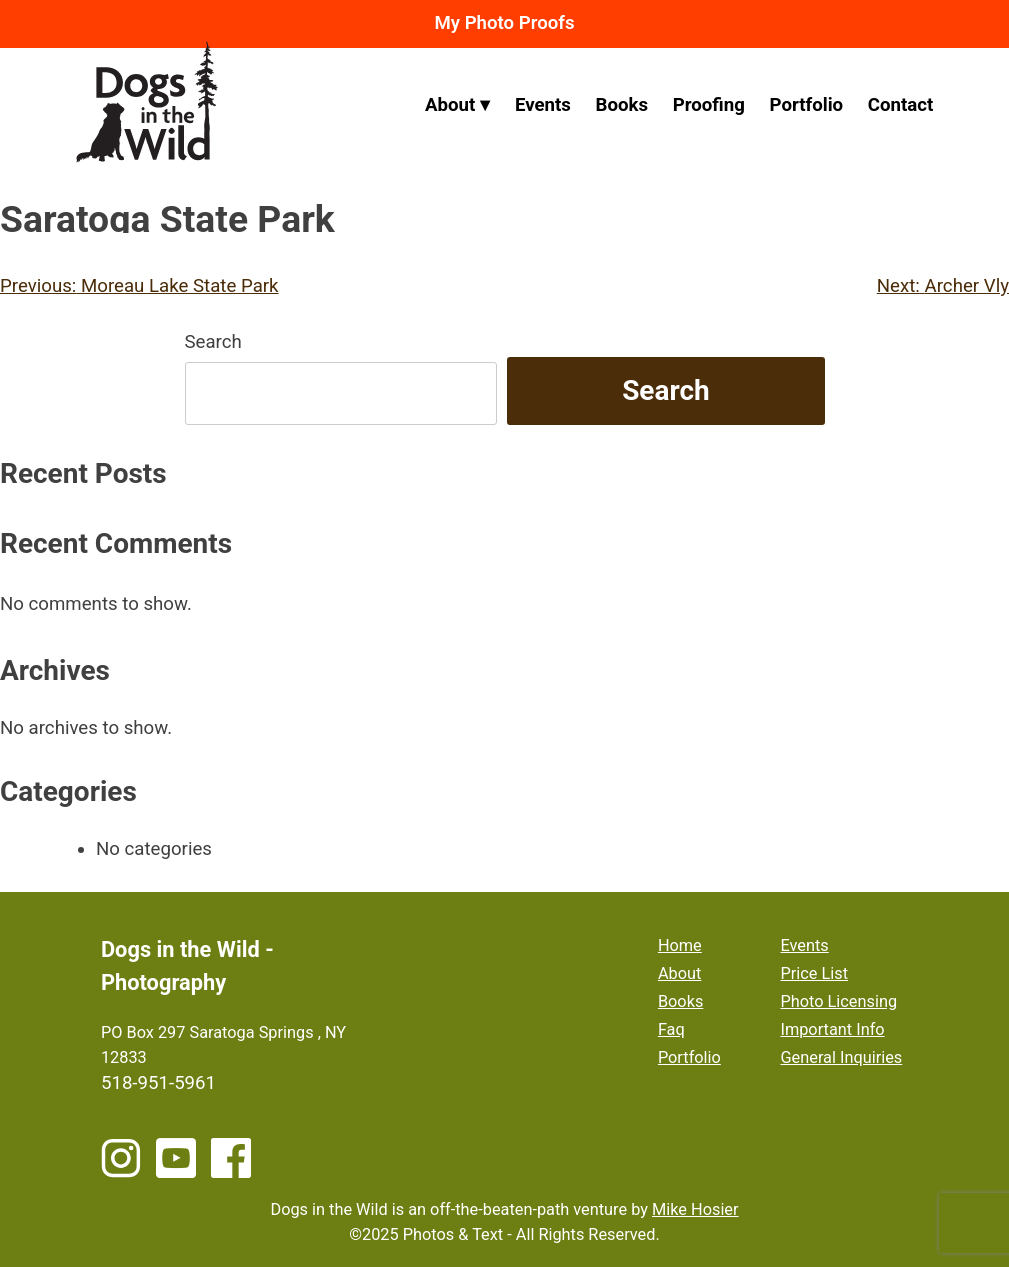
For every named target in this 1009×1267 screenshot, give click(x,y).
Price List (814, 973)
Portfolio (806, 105)
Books (622, 105)
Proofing (709, 105)
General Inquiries (841, 1057)
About (450, 105)
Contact (901, 105)
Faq (671, 1029)
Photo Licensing (838, 1001)
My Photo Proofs (504, 23)
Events (543, 105)
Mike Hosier (695, 1209)
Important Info (832, 1029)
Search (213, 342)
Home (680, 945)
